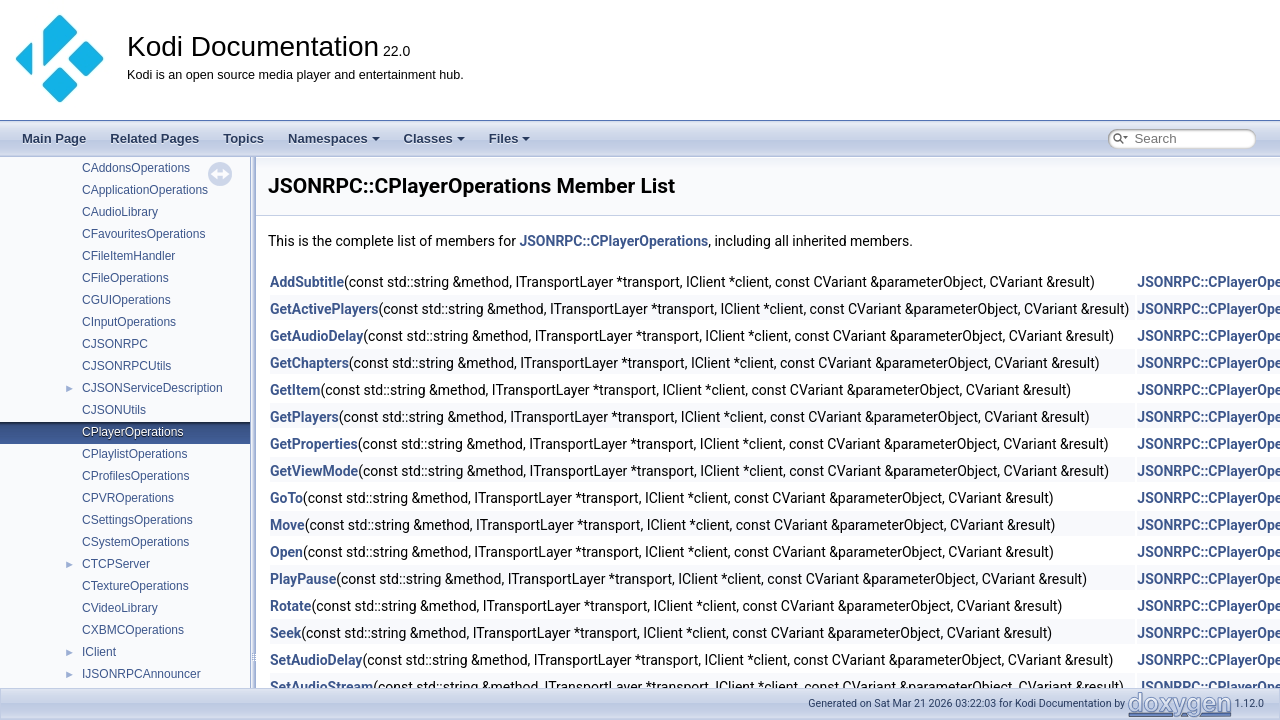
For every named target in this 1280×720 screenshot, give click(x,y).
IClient (99, 652)
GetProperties (314, 444)
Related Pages (154, 138)
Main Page (54, 138)
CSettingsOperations (137, 520)
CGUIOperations (126, 300)
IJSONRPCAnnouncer (141, 674)
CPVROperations (128, 498)
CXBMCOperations (133, 630)
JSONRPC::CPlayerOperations (613, 241)
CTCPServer (116, 564)
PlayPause (303, 579)
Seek (285, 633)
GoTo (286, 498)
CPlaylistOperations (134, 454)
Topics (243, 138)
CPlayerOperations (132, 432)
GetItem (295, 390)
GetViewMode (314, 471)
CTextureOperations (135, 586)
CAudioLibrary (120, 212)
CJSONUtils (114, 410)
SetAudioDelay (316, 660)
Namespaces (334, 138)
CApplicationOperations (145, 190)
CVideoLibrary (120, 608)
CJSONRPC (115, 344)
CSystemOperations (135, 542)
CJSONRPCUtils (126, 366)
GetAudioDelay (316, 336)
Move (287, 525)
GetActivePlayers (324, 309)
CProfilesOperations (135, 476)
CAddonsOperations (136, 168)
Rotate (290, 606)
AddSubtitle (307, 282)
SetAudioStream (321, 687)
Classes (434, 138)
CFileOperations (125, 278)
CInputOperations (129, 322)
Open (286, 552)
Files (510, 138)
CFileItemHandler (128, 256)
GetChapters (309, 363)
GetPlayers (304, 417)
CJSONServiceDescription (152, 388)
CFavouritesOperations (143, 234)
